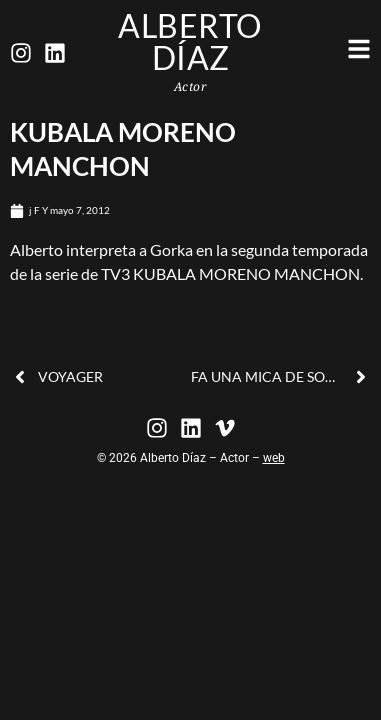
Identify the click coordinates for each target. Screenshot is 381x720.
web (274, 458)
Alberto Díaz (190, 41)
